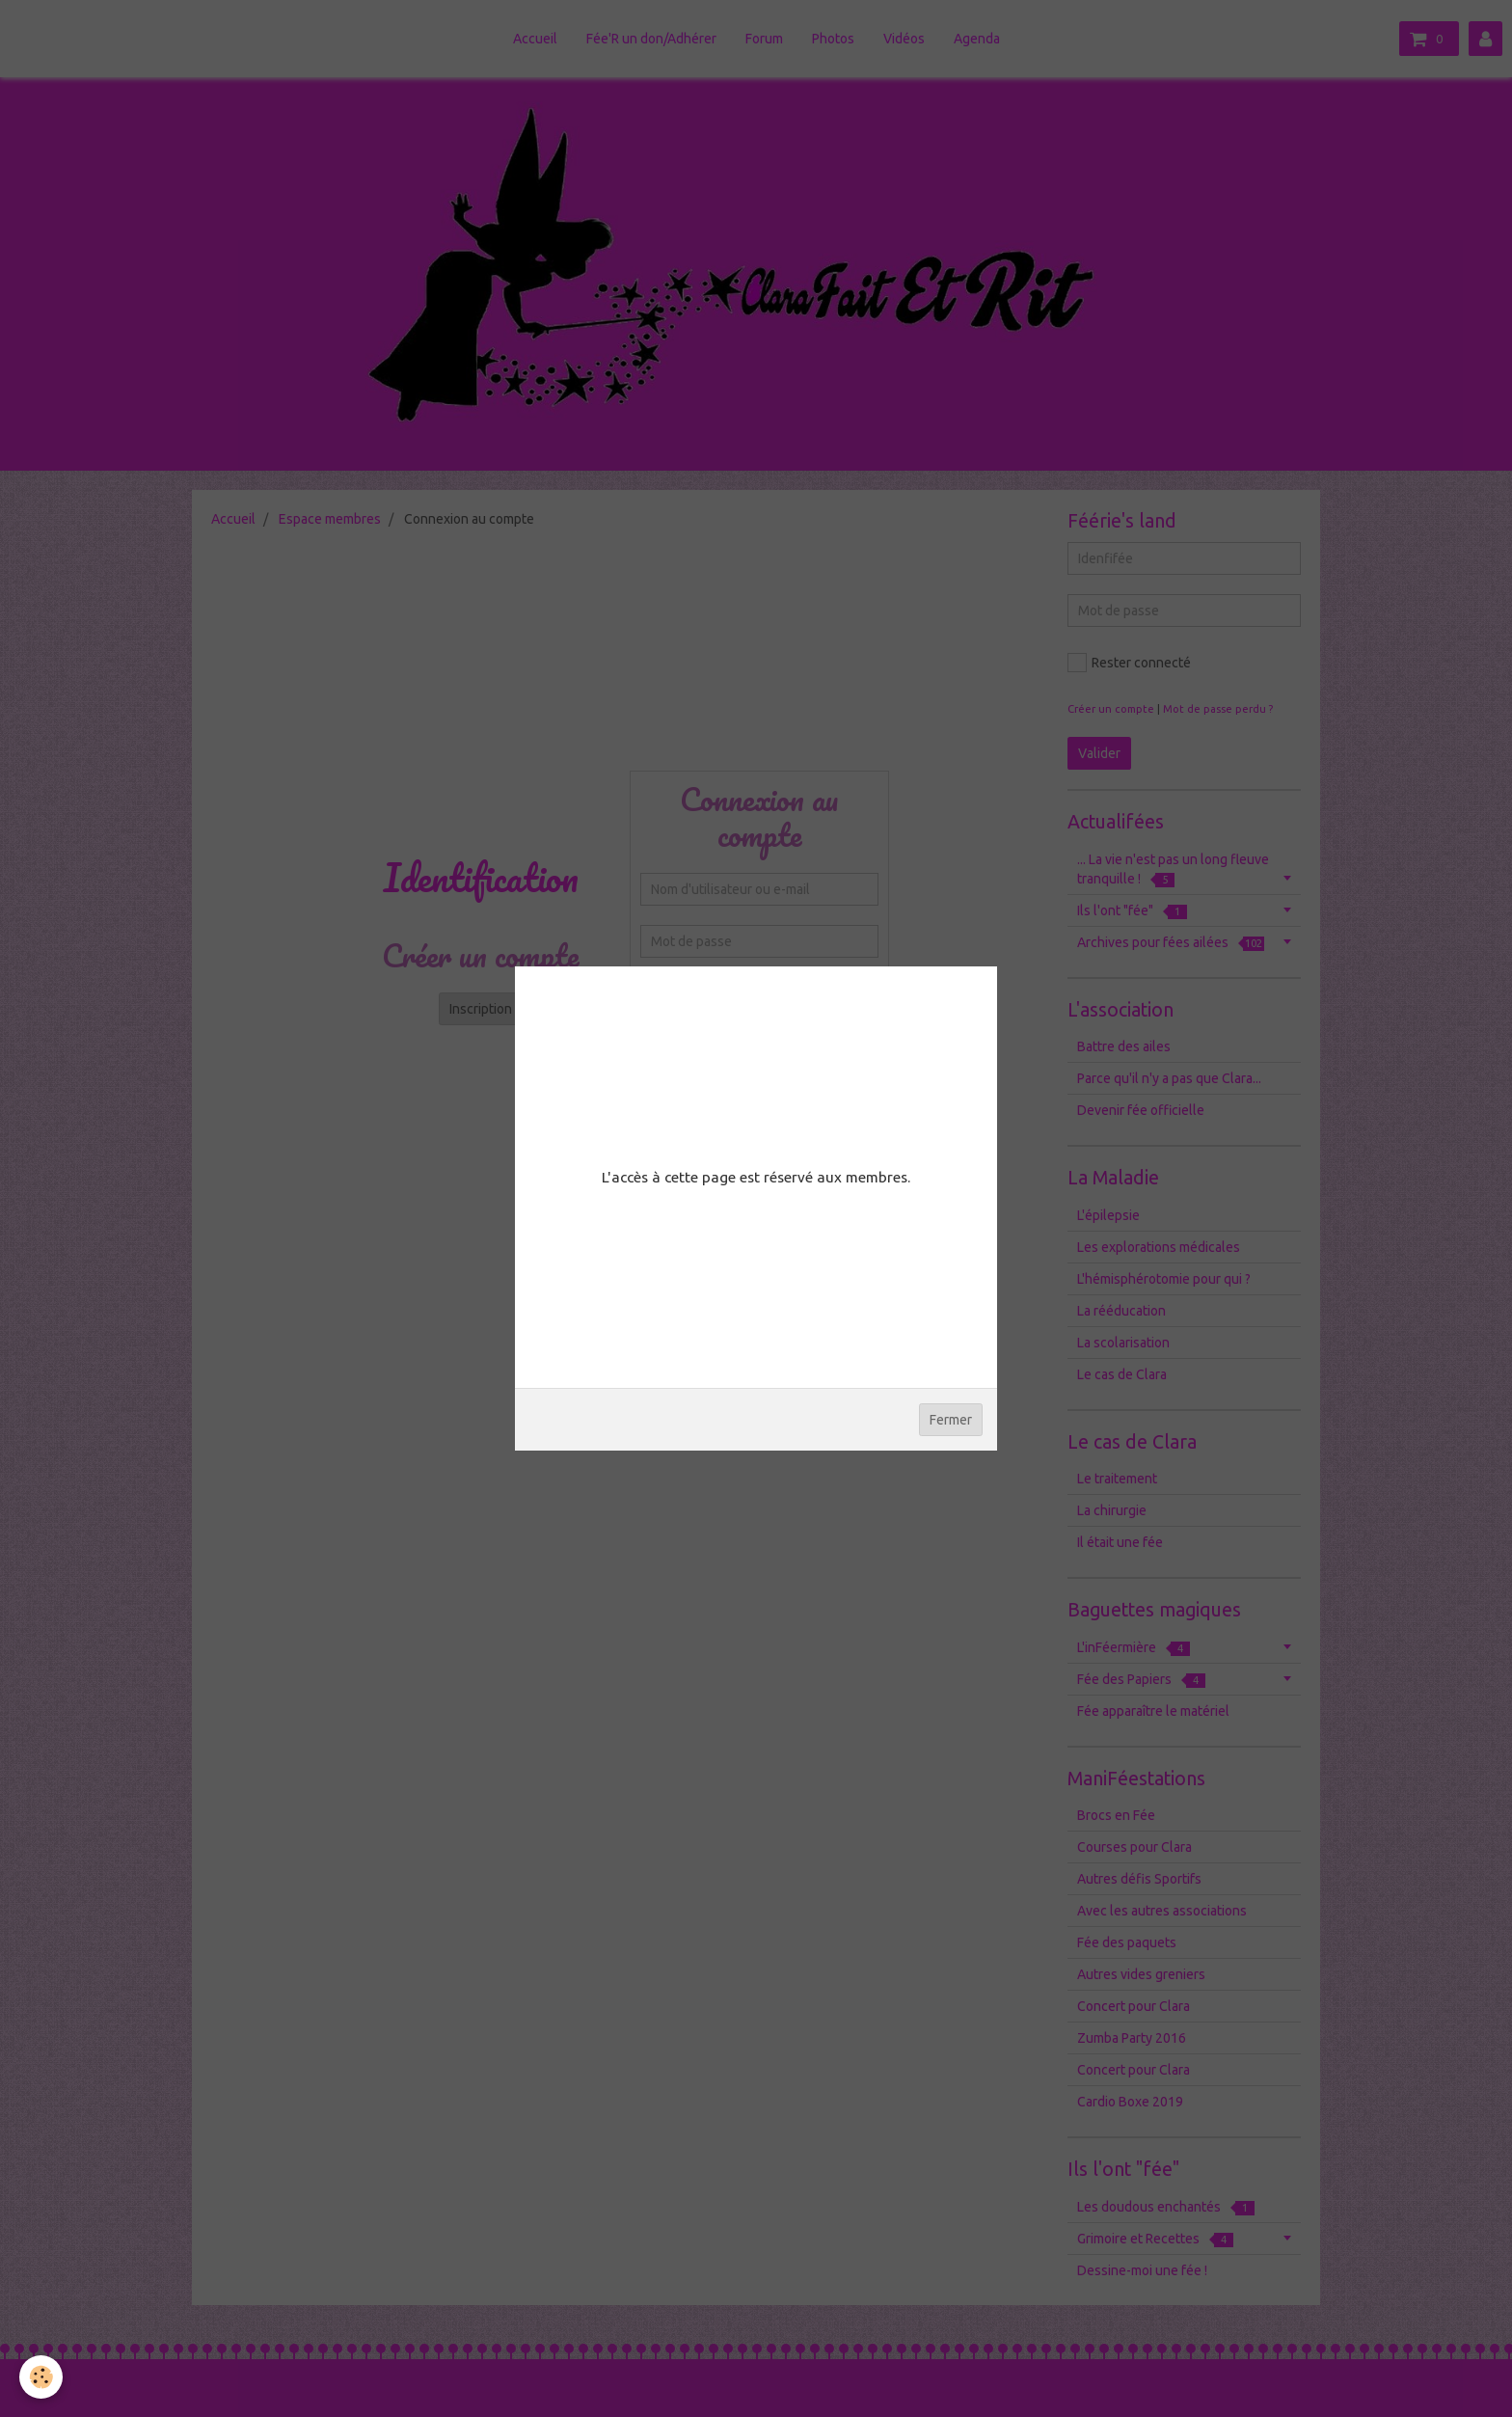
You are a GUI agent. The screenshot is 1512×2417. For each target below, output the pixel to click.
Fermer (951, 1419)
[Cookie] (41, 2377)
